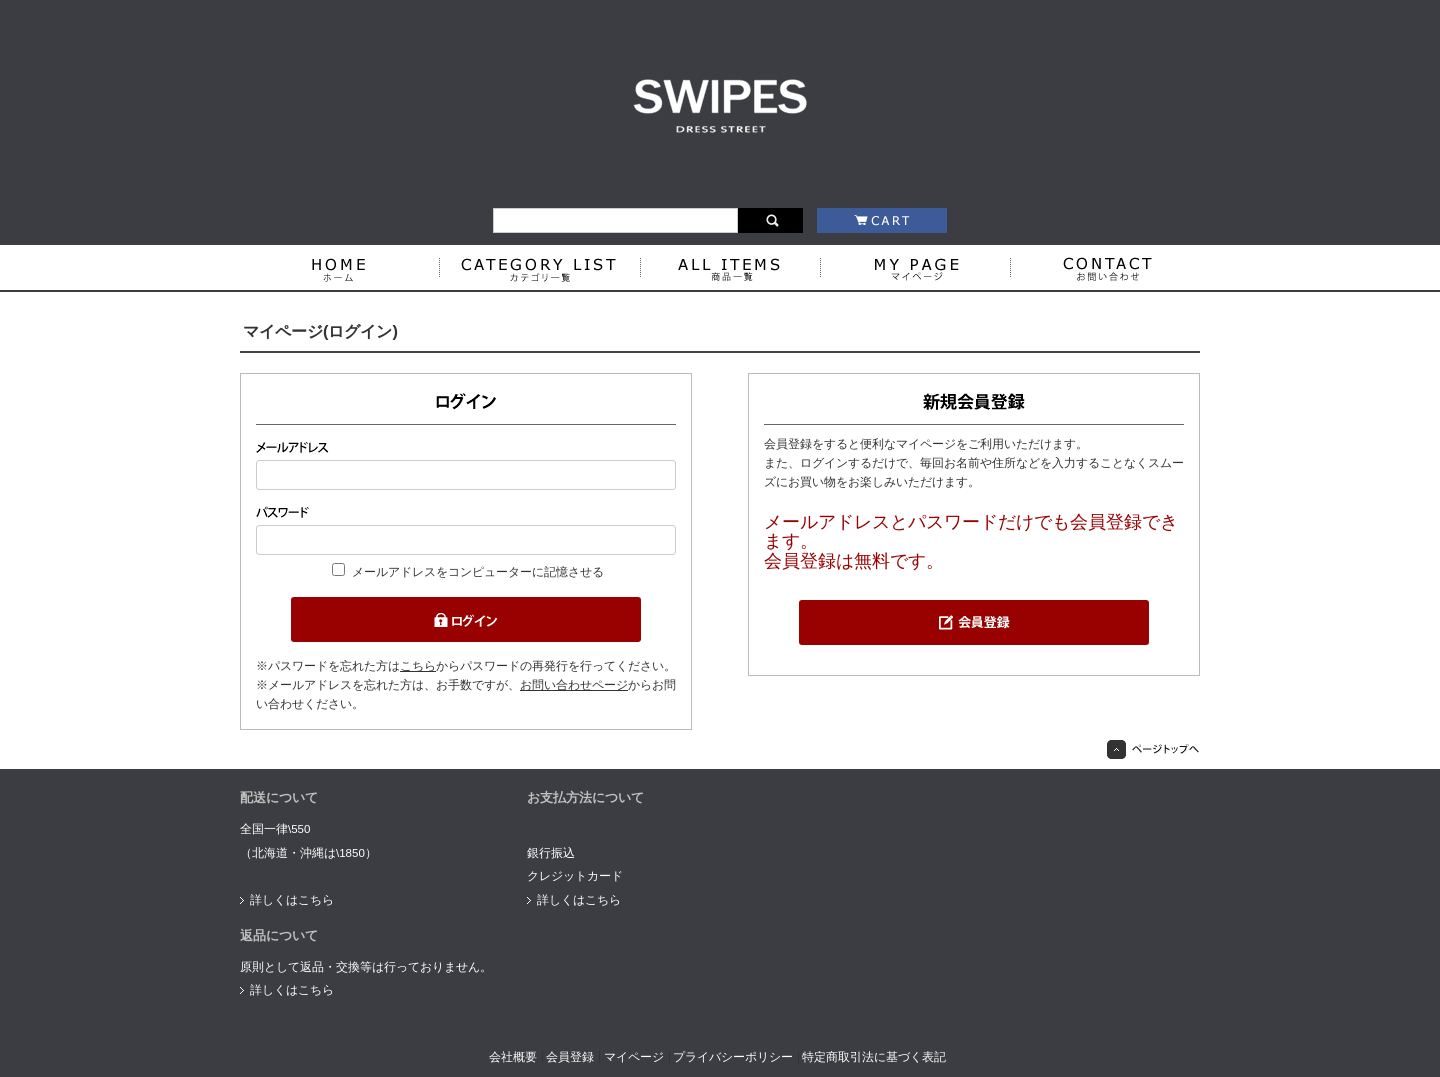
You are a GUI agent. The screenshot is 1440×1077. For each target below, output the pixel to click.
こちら (418, 666)
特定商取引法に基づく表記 (874, 1057)
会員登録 (570, 1057)
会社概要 (513, 1057)
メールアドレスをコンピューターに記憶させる (478, 572)
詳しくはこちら (292, 900)
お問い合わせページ (574, 685)
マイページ (634, 1057)
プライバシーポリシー (733, 1057)
